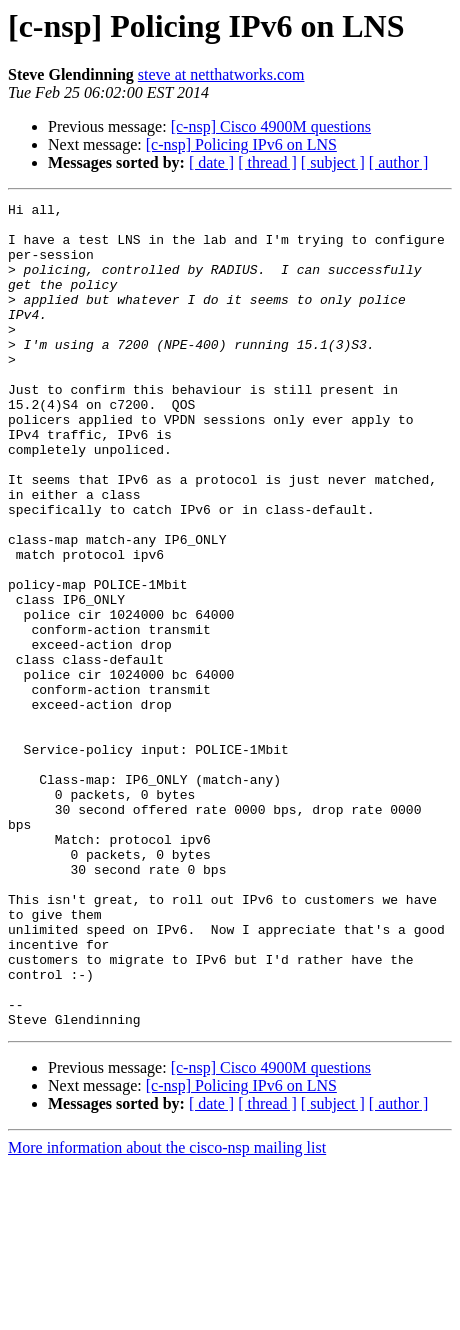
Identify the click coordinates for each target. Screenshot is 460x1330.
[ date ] (211, 162)
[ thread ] (267, 162)
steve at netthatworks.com (221, 74)
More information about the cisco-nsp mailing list (167, 1312)
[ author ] (399, 162)
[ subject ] (333, 162)
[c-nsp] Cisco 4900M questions (271, 126)
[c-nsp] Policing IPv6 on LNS (241, 144)
